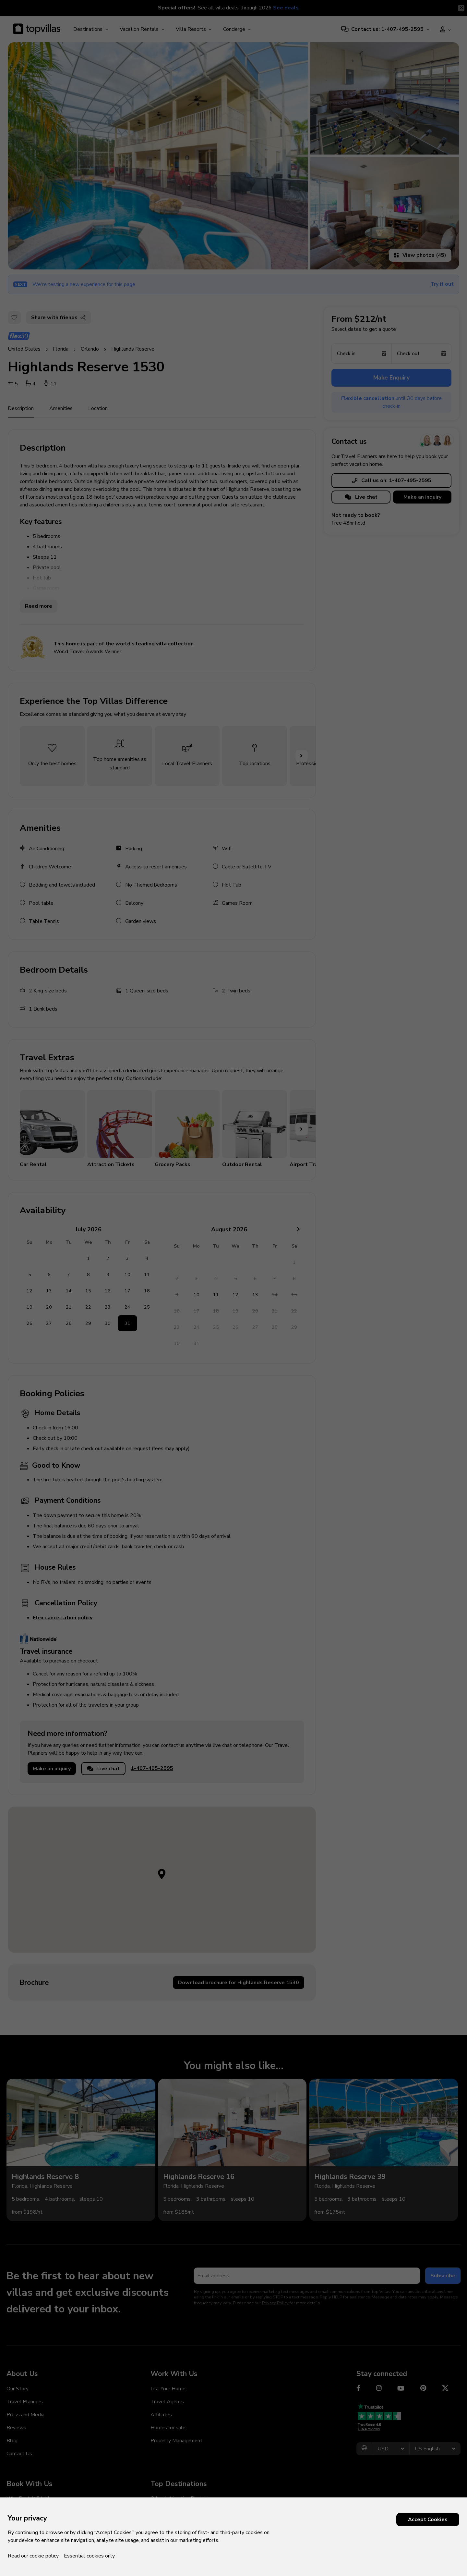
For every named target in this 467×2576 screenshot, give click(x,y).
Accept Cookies (428, 2519)
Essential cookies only (89, 2555)
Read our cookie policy (33, 2555)
